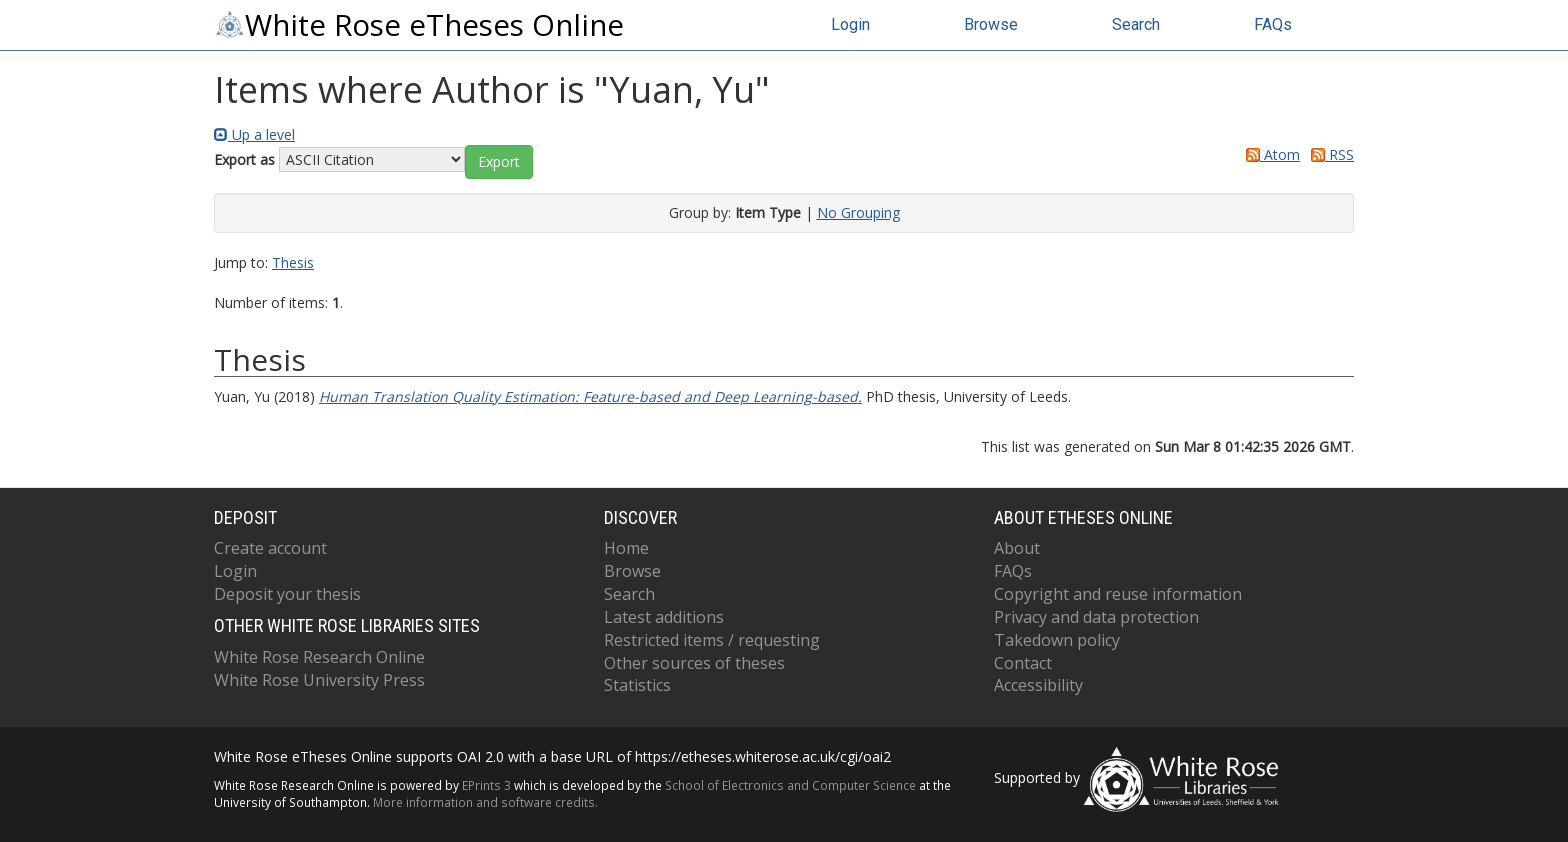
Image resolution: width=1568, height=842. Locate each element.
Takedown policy (1057, 640)
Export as (244, 159)
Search (1136, 24)
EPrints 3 (486, 785)
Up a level (254, 134)
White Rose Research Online (319, 657)
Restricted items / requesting (712, 640)
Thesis (293, 262)
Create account (270, 548)
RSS (1329, 154)
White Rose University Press (319, 680)
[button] (499, 162)
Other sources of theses (694, 663)
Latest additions (664, 617)
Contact (1023, 663)
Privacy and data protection (1096, 617)
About (1017, 548)
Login (850, 24)
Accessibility (1038, 685)
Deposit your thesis (287, 594)
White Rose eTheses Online (419, 25)
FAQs (1273, 24)
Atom (1269, 154)
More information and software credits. (485, 802)
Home (626, 548)
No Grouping (858, 212)
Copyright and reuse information (1118, 594)
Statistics (637, 685)
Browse (991, 24)
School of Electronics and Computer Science (790, 785)
